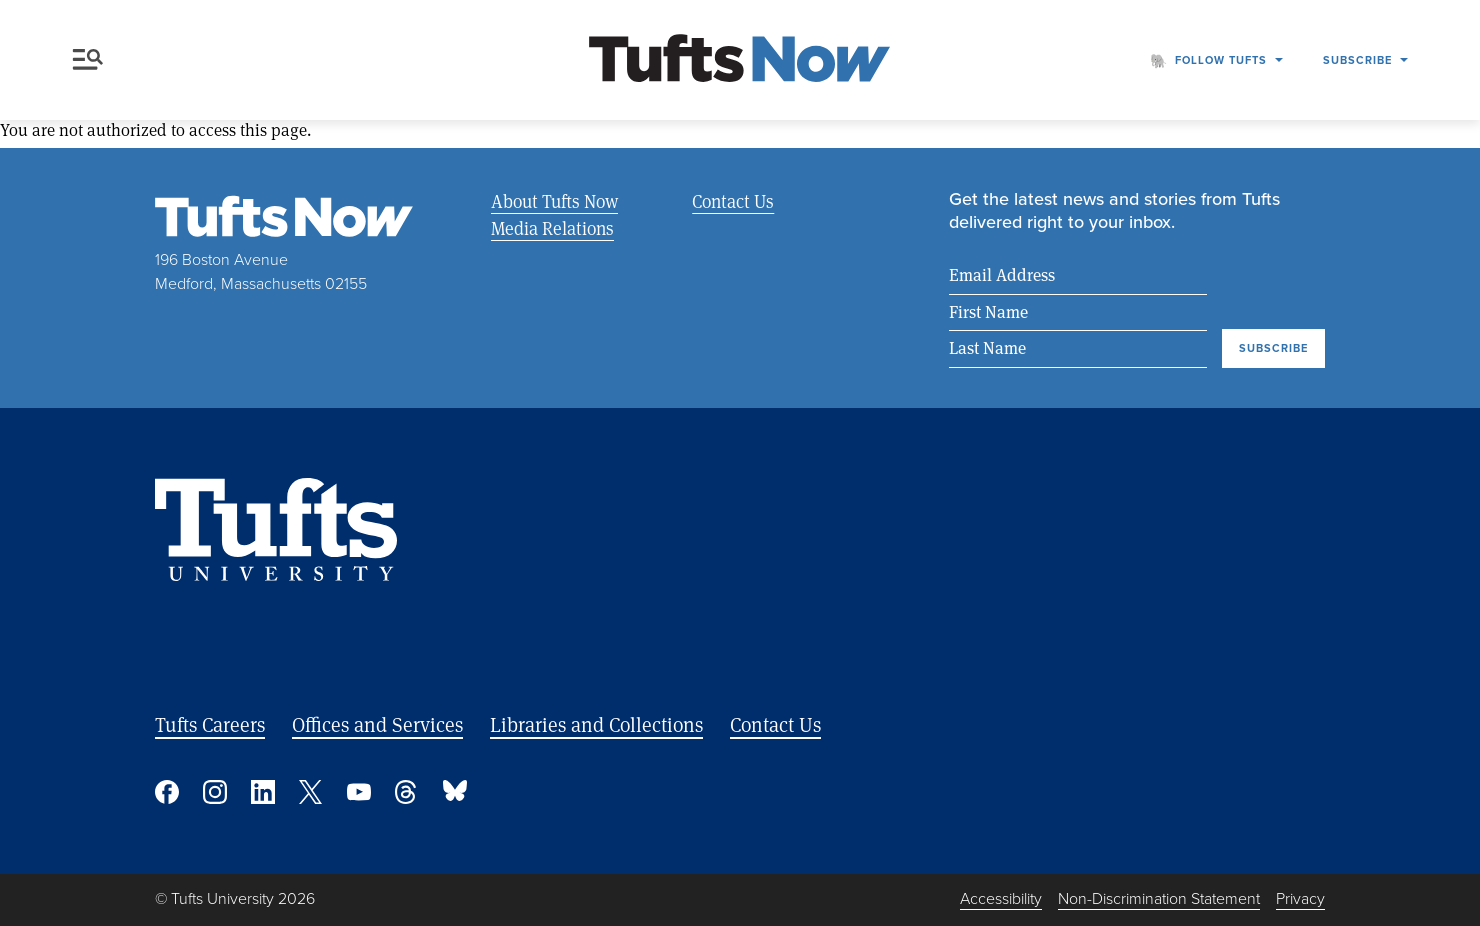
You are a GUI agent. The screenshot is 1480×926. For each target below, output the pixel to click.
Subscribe (1357, 60)
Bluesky (455, 793)
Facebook (167, 793)
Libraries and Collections (596, 725)
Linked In (263, 793)
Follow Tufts (1221, 60)
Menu (88, 59)
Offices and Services (377, 725)
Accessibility (1001, 899)
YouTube (359, 793)
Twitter (311, 793)
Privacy (1300, 899)
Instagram (215, 793)
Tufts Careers (210, 725)
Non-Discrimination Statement (1159, 899)
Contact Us (733, 201)
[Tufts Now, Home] (740, 60)
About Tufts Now (554, 201)
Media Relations (552, 228)
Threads (407, 793)
